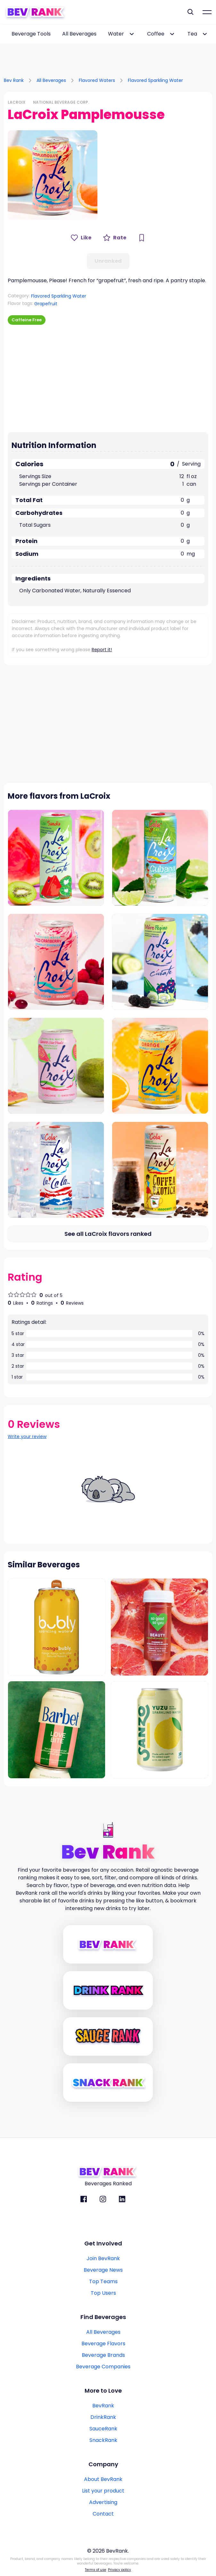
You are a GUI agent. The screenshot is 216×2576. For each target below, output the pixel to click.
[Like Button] (81, 237)
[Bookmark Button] (141, 237)
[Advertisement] (108, 53)
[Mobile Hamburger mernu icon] (207, 12)
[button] (52, 175)
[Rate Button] (114, 237)
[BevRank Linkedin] (122, 2199)
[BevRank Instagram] (103, 2199)
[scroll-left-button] (5, 34)
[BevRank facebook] (83, 2199)
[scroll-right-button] (211, 34)
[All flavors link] (108, 1234)
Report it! (102, 649)
